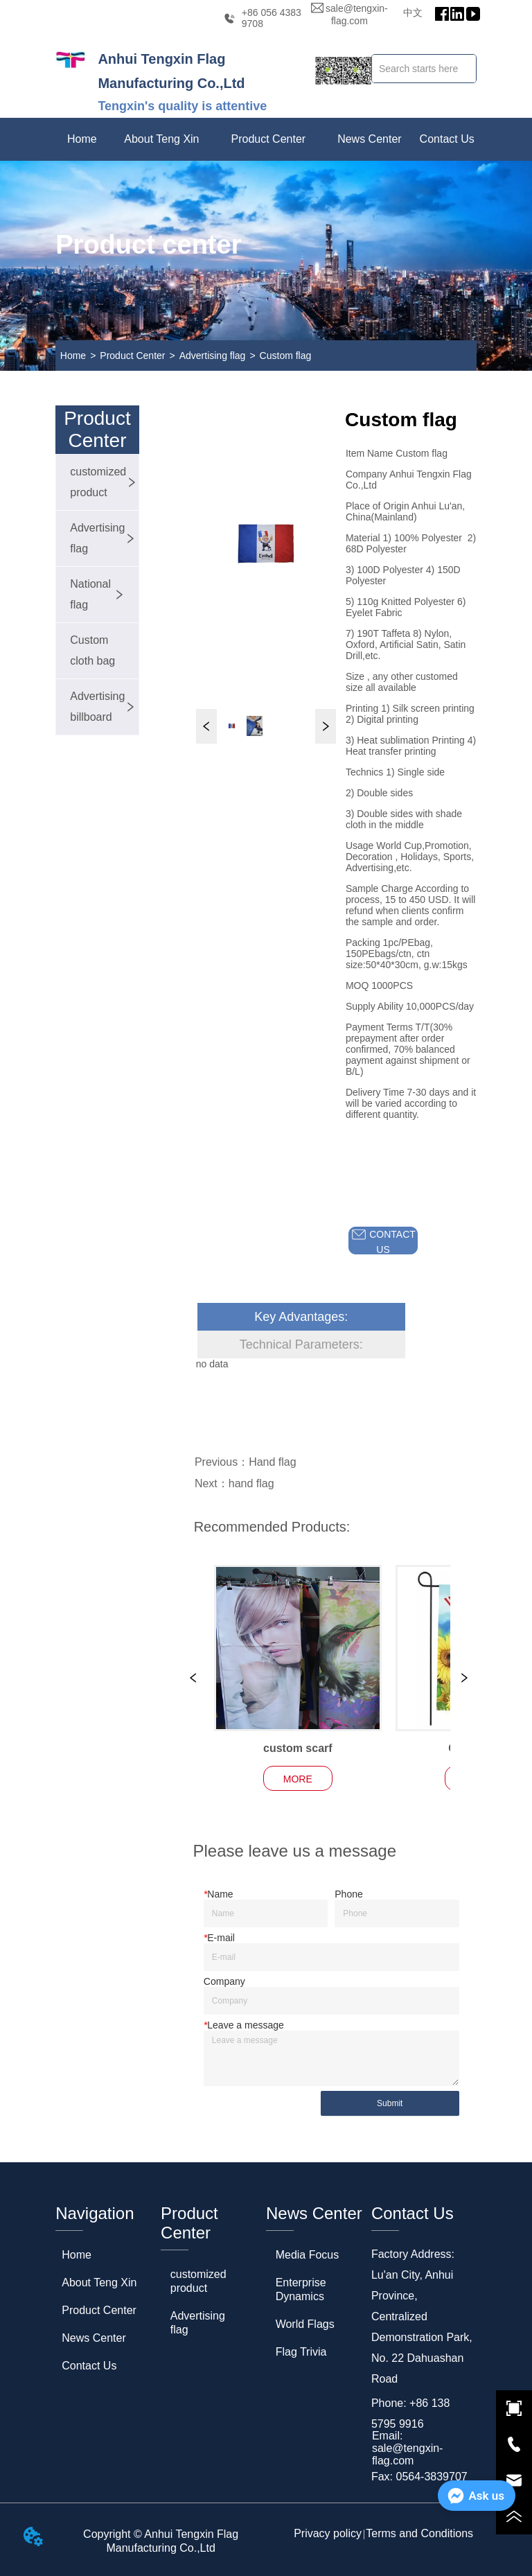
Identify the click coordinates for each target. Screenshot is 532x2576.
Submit (389, 2103)
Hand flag (272, 1462)
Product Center (132, 355)
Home (73, 355)
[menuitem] (161, 139)
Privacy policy (328, 2533)
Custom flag (286, 355)
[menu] (266, 139)
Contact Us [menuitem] (447, 139)
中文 (413, 12)
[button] (161, 139)
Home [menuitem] (82, 139)
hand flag (251, 1483)
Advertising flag (212, 355)
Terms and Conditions (419, 2533)
